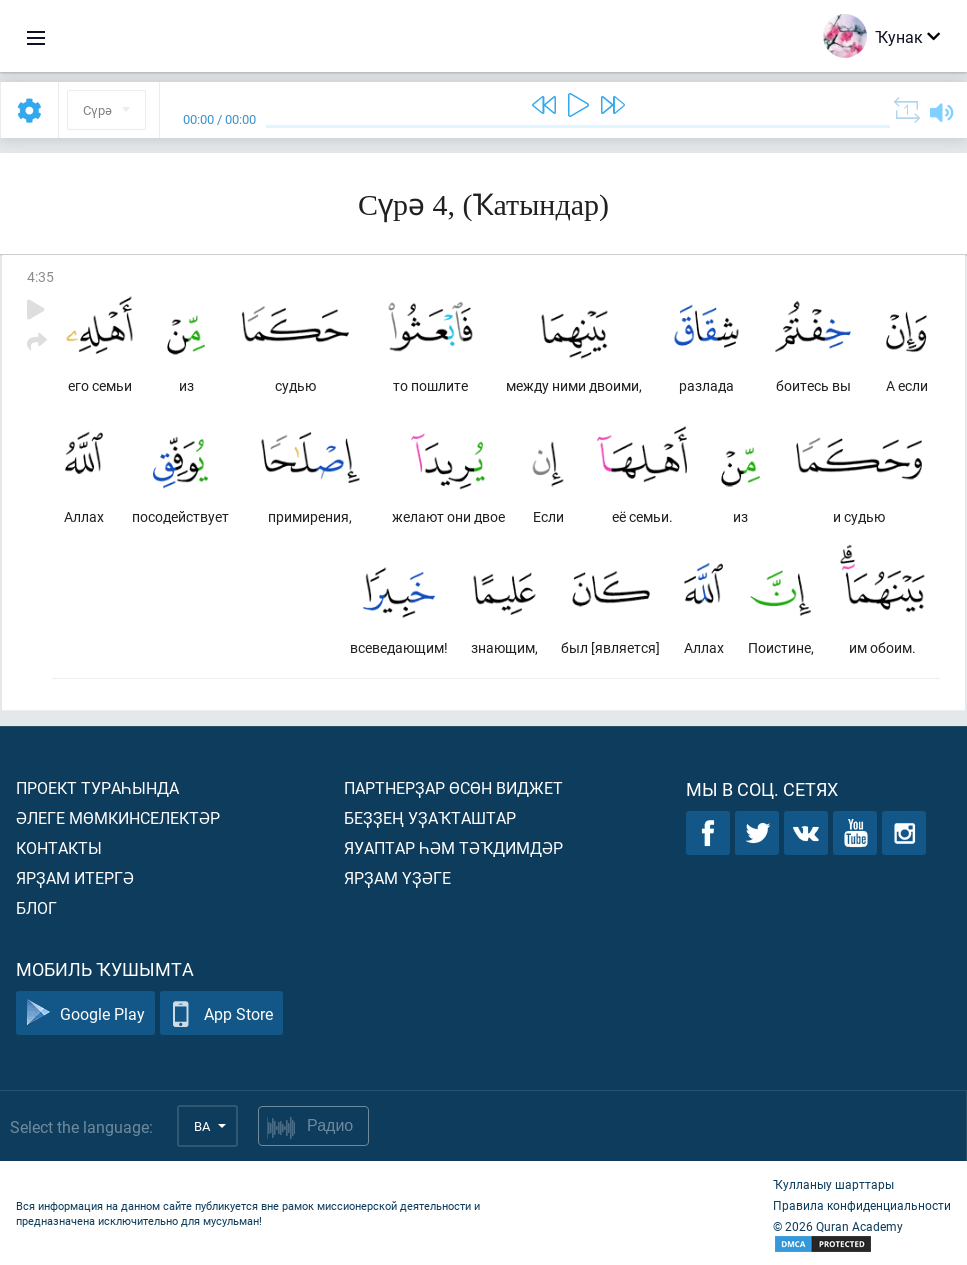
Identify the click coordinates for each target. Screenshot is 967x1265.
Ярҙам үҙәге (397, 877)
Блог (36, 907)
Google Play (85, 1013)
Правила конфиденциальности (862, 1205)
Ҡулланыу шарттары (833, 1184)
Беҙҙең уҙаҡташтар (430, 817)
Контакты (59, 847)
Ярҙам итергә (75, 877)
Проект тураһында (97, 787)
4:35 (40, 276)
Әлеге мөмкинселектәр (118, 817)
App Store (221, 1013)
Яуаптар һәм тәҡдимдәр (453, 847)
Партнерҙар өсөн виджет (453, 787)
